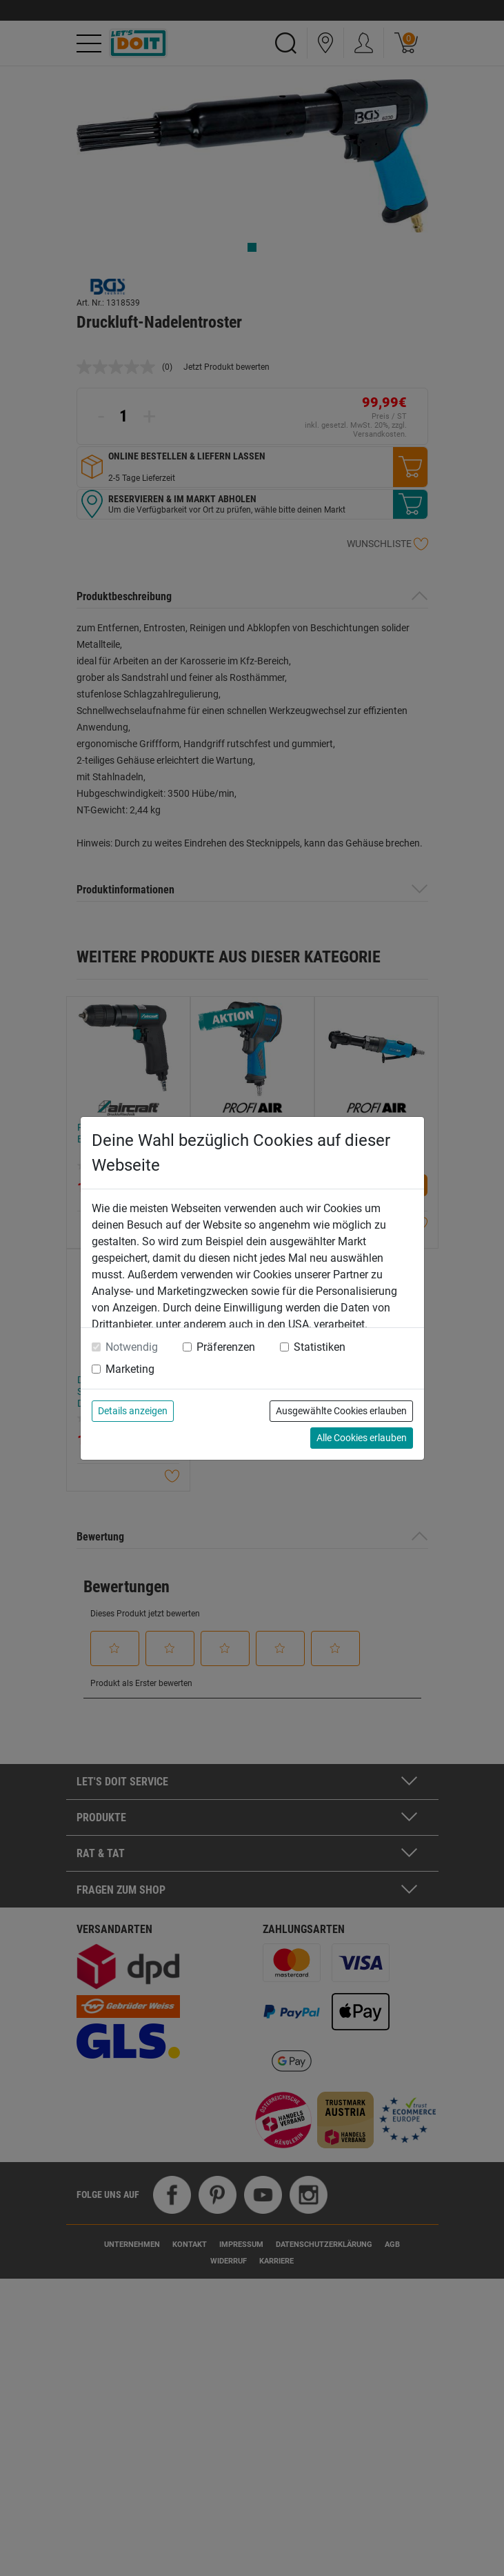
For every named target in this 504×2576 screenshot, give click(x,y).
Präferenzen (225, 1347)
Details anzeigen (133, 1410)
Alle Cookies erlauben (361, 1437)
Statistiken (319, 1347)
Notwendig (131, 1347)
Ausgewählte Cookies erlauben (341, 1410)
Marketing (129, 1369)
